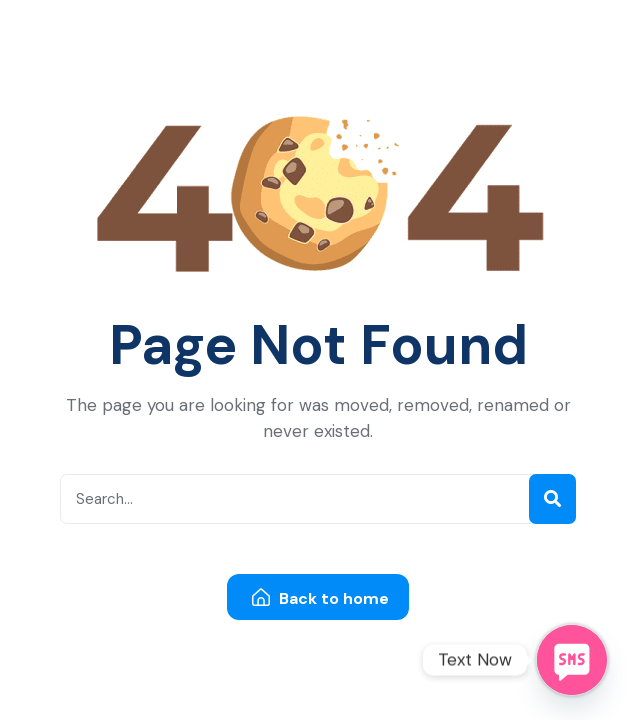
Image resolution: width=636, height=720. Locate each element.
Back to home (320, 598)
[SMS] (572, 660)
